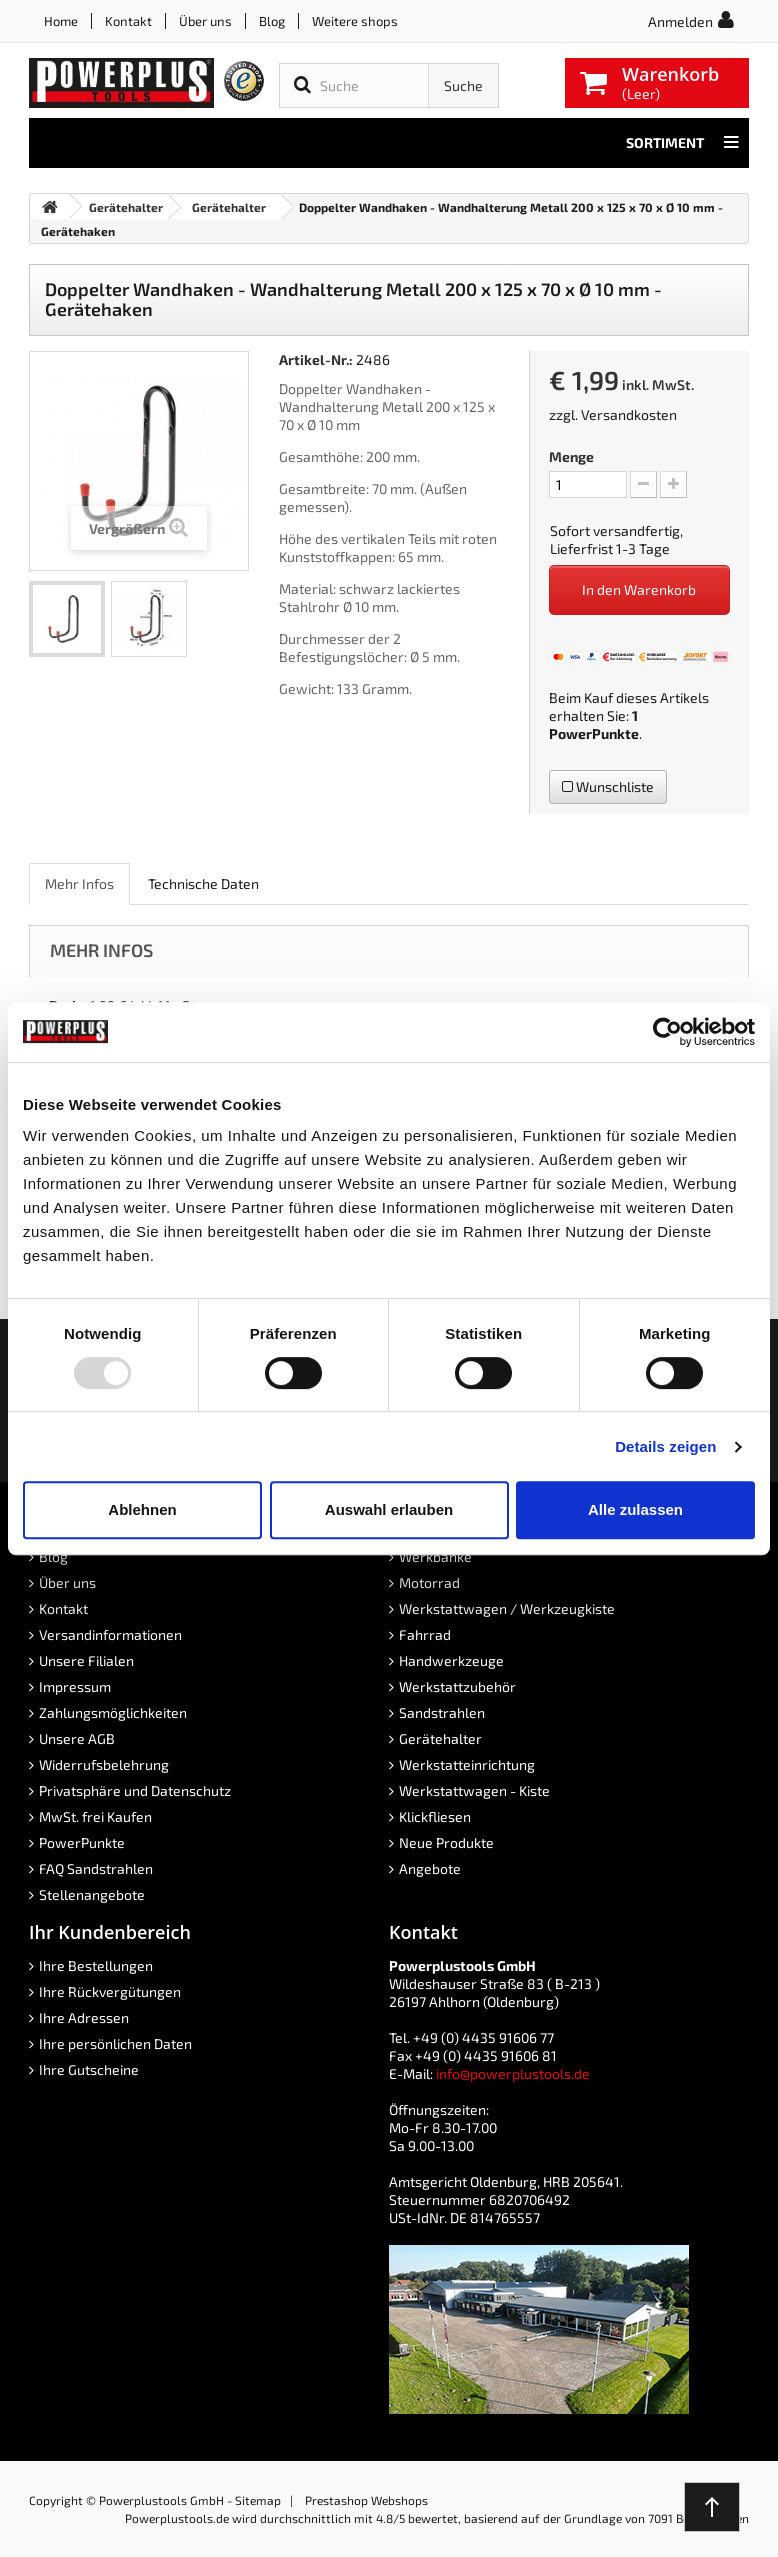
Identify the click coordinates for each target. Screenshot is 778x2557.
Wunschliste (608, 786)
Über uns (205, 21)
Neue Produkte (446, 1842)
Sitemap (258, 2500)
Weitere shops (355, 21)
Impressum (75, 1686)
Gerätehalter (440, 1738)
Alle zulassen (635, 1509)
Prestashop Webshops (366, 2500)
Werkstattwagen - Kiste (474, 1790)
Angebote (430, 1868)
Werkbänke (435, 1556)
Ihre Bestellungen (96, 1965)
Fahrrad (425, 1634)
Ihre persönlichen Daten (115, 2043)
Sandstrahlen (442, 1712)
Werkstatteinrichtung (467, 1764)
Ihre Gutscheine (89, 2069)
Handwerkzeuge (451, 1660)
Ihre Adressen (84, 2017)
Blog (272, 21)
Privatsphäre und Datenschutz (135, 1790)
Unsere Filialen (86, 1660)
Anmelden (680, 21)
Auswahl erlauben (389, 1509)
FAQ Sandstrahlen (96, 1868)
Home (61, 21)
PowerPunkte (594, 733)
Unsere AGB (77, 1738)
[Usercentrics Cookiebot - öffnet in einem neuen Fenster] (667, 1032)
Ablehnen (142, 1509)
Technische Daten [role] (203, 883)
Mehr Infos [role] (79, 883)
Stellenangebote (92, 1894)
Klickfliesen (435, 1816)
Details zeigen (665, 1446)
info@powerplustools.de (513, 2073)
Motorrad (429, 1582)
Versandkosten (629, 414)
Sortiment (682, 143)
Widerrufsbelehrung (104, 1764)
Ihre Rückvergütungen (110, 1991)
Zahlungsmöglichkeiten (113, 1712)
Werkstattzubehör (457, 1686)
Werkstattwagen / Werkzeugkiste (507, 1608)
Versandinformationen (110, 1634)
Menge (571, 456)
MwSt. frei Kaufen (95, 1816)
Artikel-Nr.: (316, 359)
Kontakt (128, 21)
